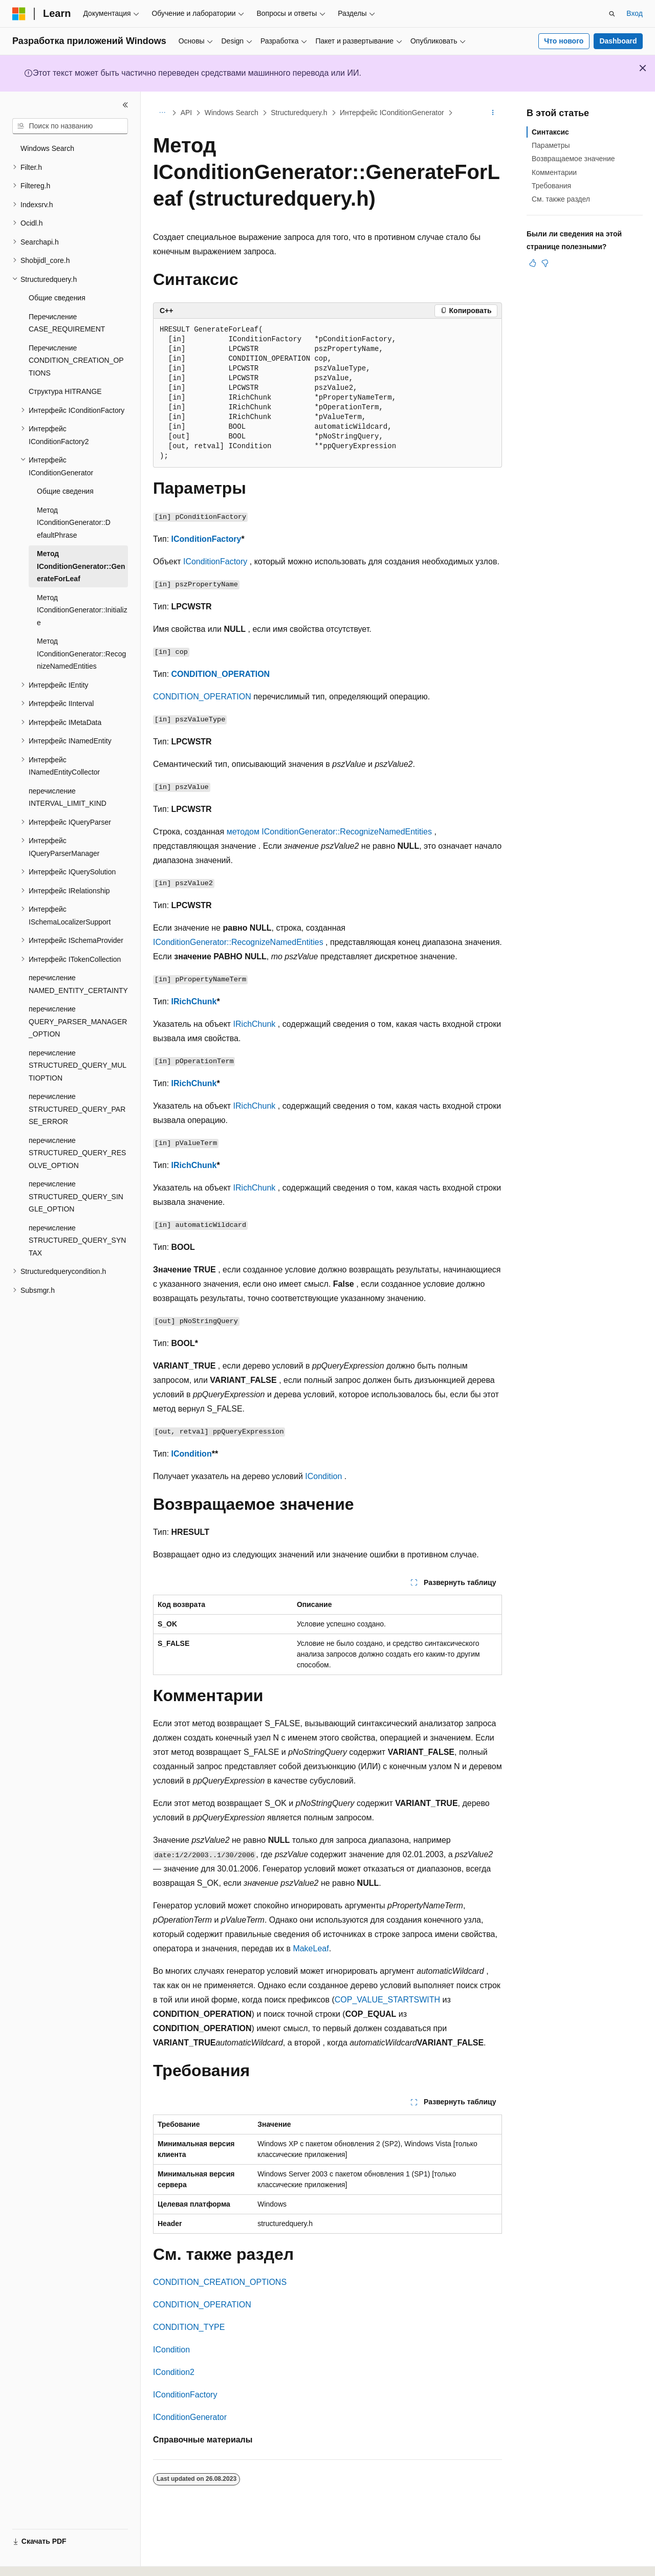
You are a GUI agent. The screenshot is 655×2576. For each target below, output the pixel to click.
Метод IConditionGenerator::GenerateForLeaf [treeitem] (81, 566)
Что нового (563, 41)
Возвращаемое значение (573, 159)
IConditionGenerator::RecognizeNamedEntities (238, 942)
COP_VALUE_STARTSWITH (387, 1999)
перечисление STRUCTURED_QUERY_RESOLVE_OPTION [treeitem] (77, 1153)
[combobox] (70, 126)
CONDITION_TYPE (189, 2327)
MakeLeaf (311, 1948)
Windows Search (231, 112)
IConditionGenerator (190, 2417)
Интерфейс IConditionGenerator (392, 112)
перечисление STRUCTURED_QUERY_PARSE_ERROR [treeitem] (77, 1109)
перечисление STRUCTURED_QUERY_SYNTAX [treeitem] (77, 1240)
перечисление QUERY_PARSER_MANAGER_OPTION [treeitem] (78, 1021)
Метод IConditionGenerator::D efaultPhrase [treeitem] (74, 522)
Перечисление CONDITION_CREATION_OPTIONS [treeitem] (76, 360)
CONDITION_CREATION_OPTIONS (220, 2282)
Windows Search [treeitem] (47, 148)
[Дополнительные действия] (493, 113)
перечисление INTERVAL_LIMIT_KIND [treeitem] (67, 797)
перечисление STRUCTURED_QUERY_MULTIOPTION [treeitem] (77, 1065)
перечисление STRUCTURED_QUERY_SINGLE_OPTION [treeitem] (76, 1196)
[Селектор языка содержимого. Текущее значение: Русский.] (36, 2559)
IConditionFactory (206, 539)
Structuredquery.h (299, 112)
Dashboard (618, 41)
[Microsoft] (19, 13)
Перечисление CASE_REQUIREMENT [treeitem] (67, 323)
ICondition (191, 1453)
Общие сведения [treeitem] (57, 298)
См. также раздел (561, 199)
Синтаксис (550, 132)
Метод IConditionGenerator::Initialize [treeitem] (82, 610)
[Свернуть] (125, 105)
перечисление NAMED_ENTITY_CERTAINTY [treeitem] (78, 984)
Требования (551, 186)
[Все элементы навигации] (162, 113)
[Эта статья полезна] (533, 263)
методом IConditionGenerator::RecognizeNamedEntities (329, 831)
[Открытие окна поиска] (612, 14)
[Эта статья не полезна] (545, 263)
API (186, 112)
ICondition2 (173, 2372)
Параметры (551, 145)
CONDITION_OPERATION (220, 674)
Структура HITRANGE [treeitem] (65, 391)
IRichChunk (194, 1001)
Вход (634, 13)
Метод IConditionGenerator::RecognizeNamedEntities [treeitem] (81, 653)
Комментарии (554, 172)
